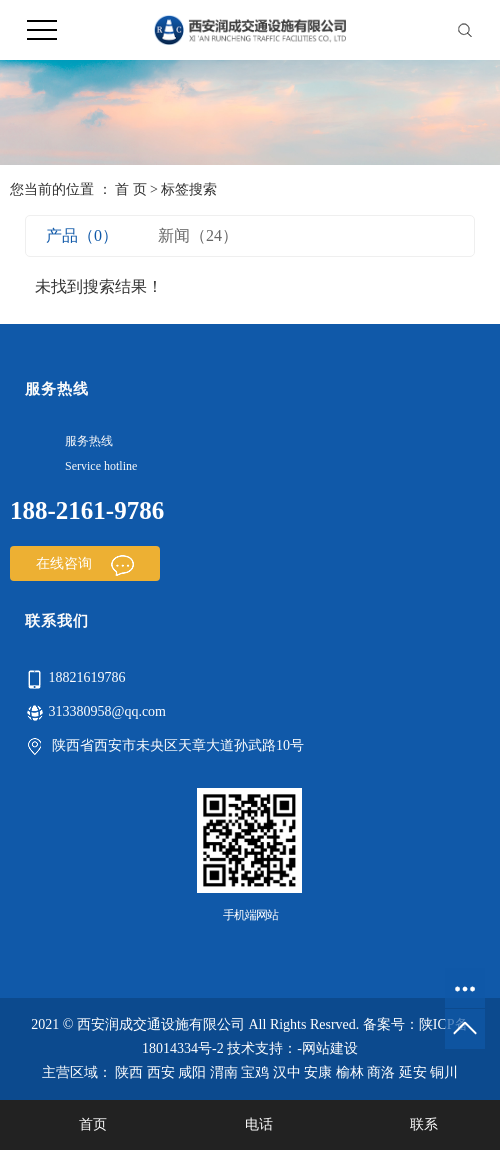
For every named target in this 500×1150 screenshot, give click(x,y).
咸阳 (192, 1072)
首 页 (131, 189)
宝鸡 (255, 1072)
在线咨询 (85, 563)
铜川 (444, 1072)
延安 (413, 1072)
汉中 (287, 1072)
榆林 (350, 1072)
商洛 (381, 1072)
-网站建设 (327, 1048)
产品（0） (82, 235)
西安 (161, 1072)
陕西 (129, 1072)
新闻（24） (198, 235)
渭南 (224, 1072)
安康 (318, 1072)
